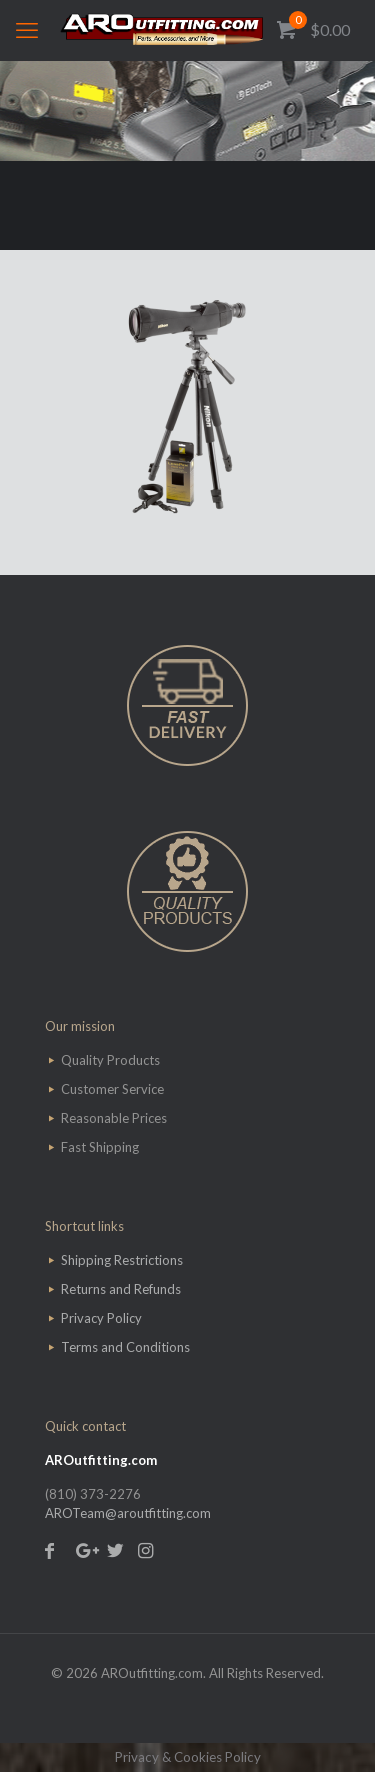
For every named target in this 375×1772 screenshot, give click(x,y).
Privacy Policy (101, 1318)
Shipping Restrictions (122, 1260)
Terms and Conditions (125, 1347)
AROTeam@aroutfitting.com (128, 1513)
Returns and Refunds (121, 1289)
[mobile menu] (27, 30)
